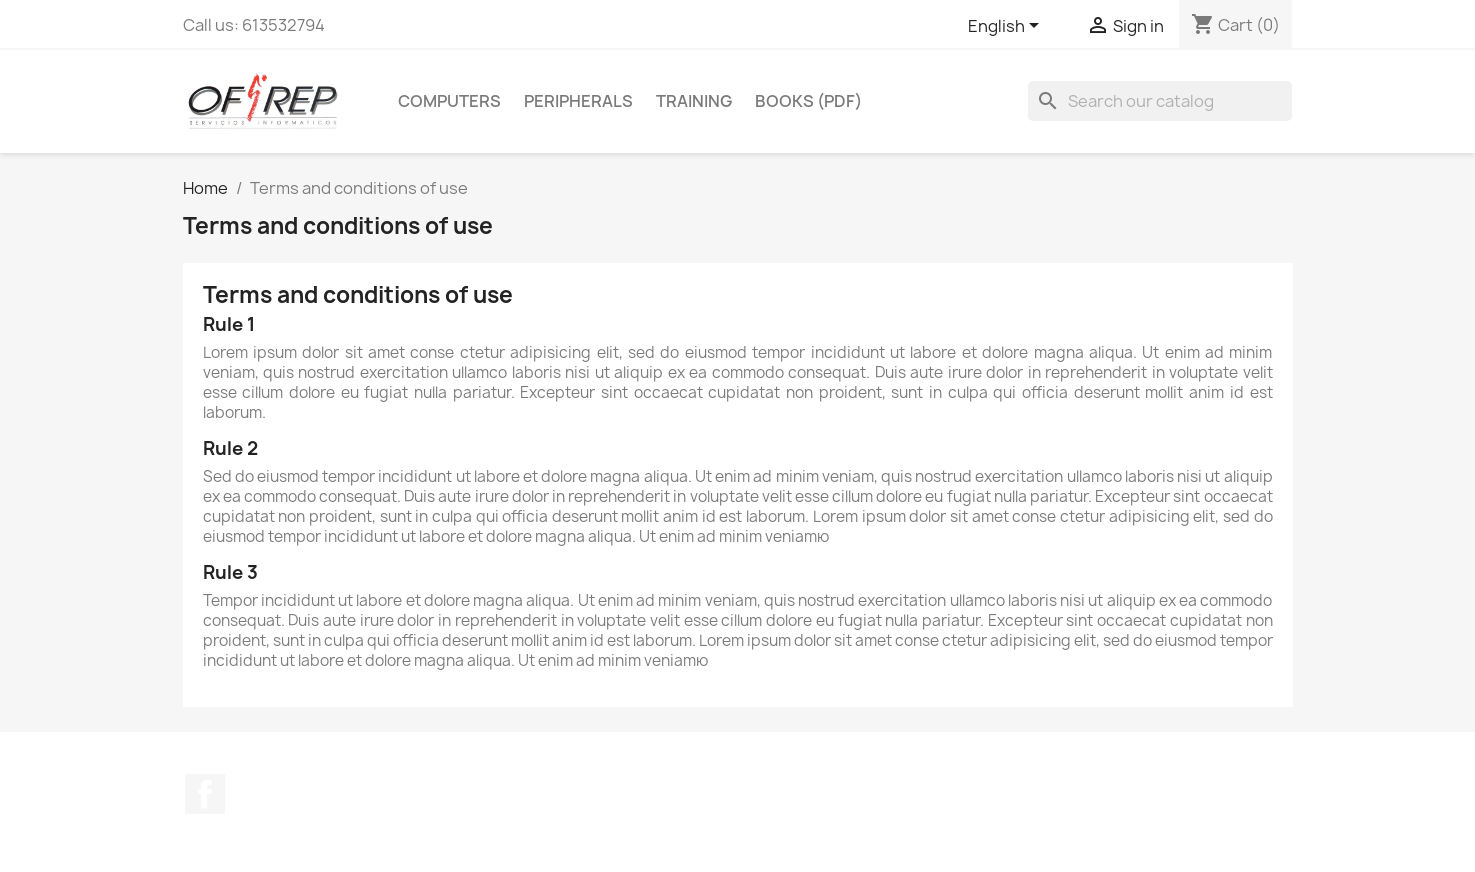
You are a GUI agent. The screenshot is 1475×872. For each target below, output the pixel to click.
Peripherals (578, 101)
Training (694, 101)
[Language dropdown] (1007, 27)
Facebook (205, 794)
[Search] (1160, 101)
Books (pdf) (808, 101)
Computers (449, 101)
